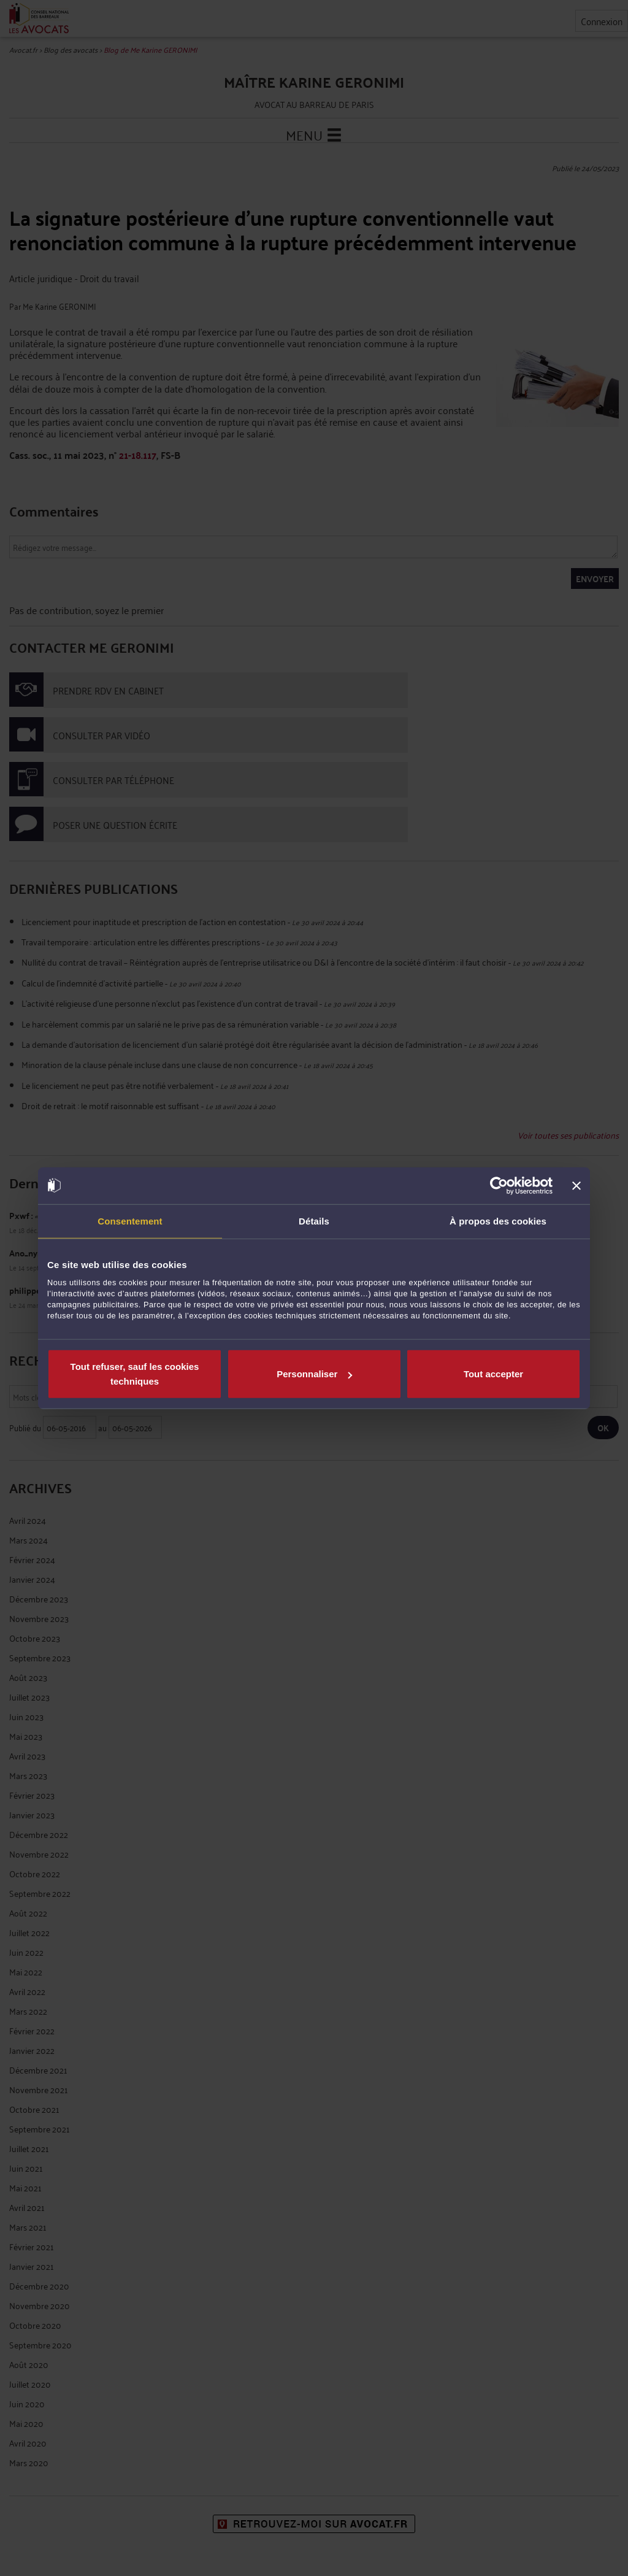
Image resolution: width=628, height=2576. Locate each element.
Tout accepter (493, 1374)
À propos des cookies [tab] (498, 1220)
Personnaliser (314, 1374)
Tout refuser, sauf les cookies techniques (135, 1373)
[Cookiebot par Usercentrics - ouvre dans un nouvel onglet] (499, 1185)
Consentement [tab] (130, 1220)
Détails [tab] (314, 1220)
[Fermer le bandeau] (576, 1185)
